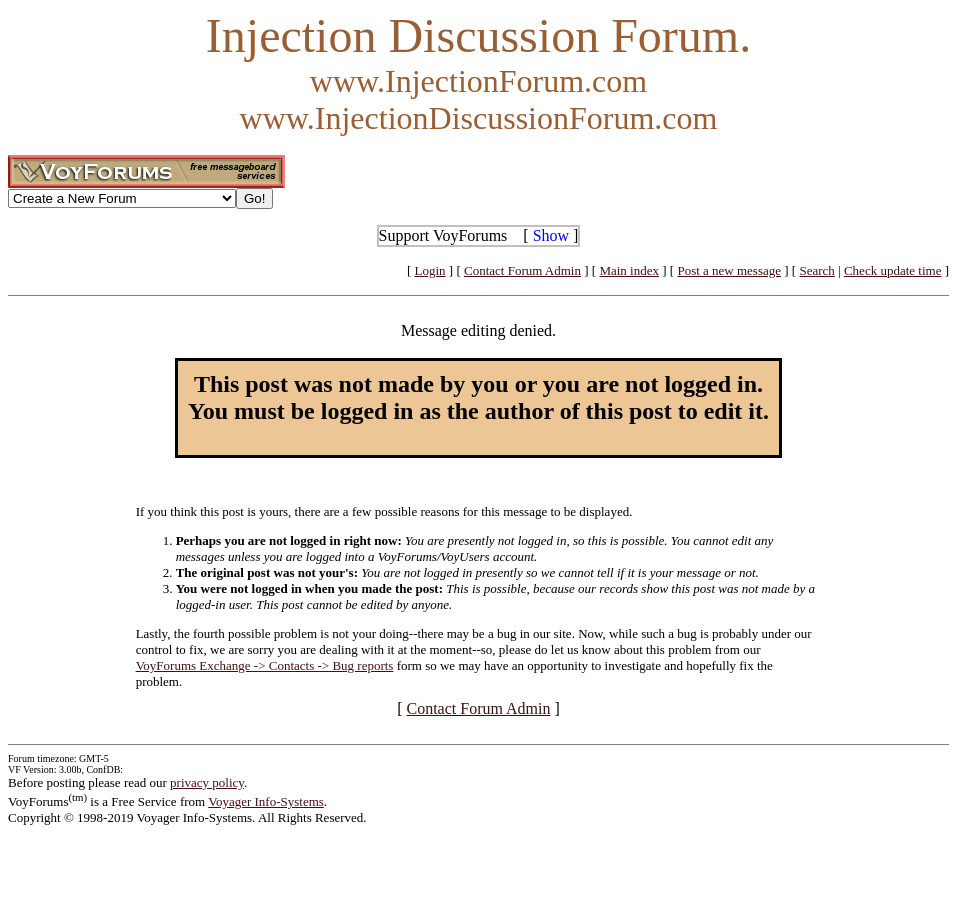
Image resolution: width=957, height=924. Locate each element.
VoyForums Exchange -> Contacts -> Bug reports (265, 665)
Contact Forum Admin (522, 270)
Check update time (892, 270)
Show (551, 235)
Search (816, 270)
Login (430, 270)
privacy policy (207, 782)
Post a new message (729, 270)
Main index (629, 270)
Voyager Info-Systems (266, 801)
